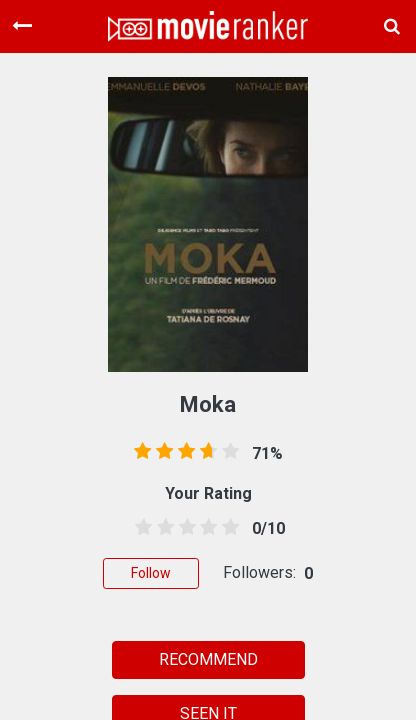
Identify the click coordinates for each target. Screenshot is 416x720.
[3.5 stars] (205, 528)
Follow (151, 573)
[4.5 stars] (227, 528)
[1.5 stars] (162, 528)
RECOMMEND (208, 659)
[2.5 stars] (184, 528)
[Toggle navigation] (22, 26)
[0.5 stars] (140, 528)
